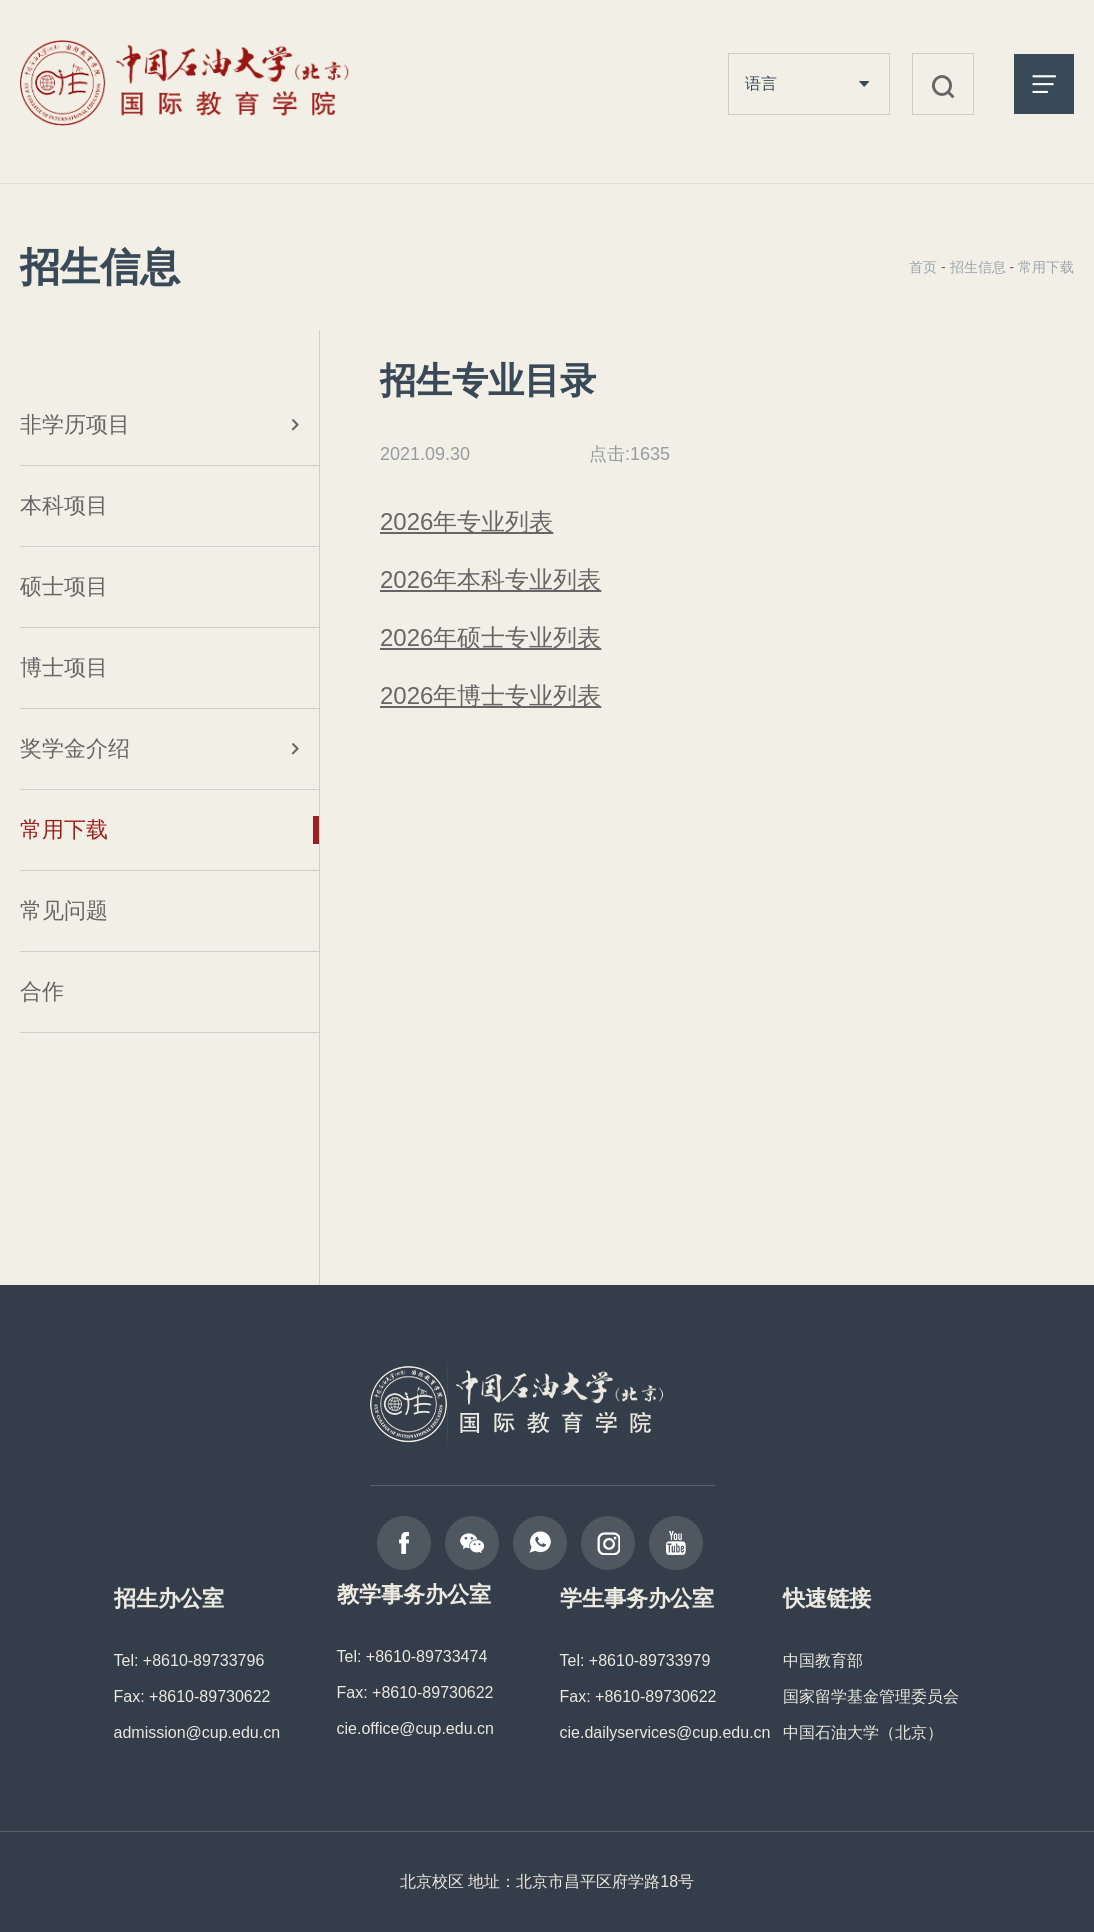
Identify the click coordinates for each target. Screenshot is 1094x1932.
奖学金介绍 (75, 748)
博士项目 (64, 667)
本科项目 (64, 505)
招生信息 (978, 267)
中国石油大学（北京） (863, 1732)
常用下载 (64, 829)
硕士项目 (64, 586)
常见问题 (64, 910)
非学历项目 (75, 424)
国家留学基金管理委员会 (871, 1696)
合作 (42, 991)
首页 (923, 267)
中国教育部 (823, 1660)
